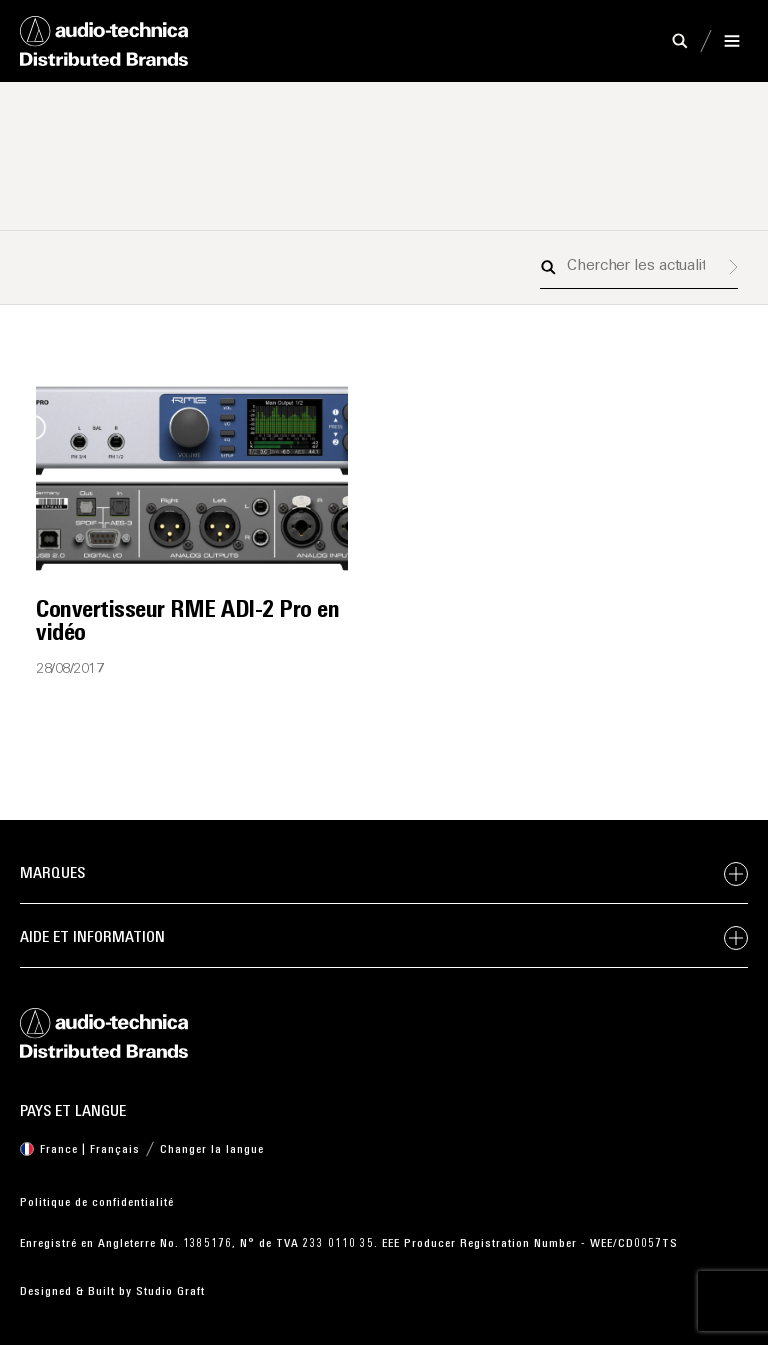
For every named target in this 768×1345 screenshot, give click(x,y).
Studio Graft (170, 1292)
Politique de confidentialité (97, 1203)
